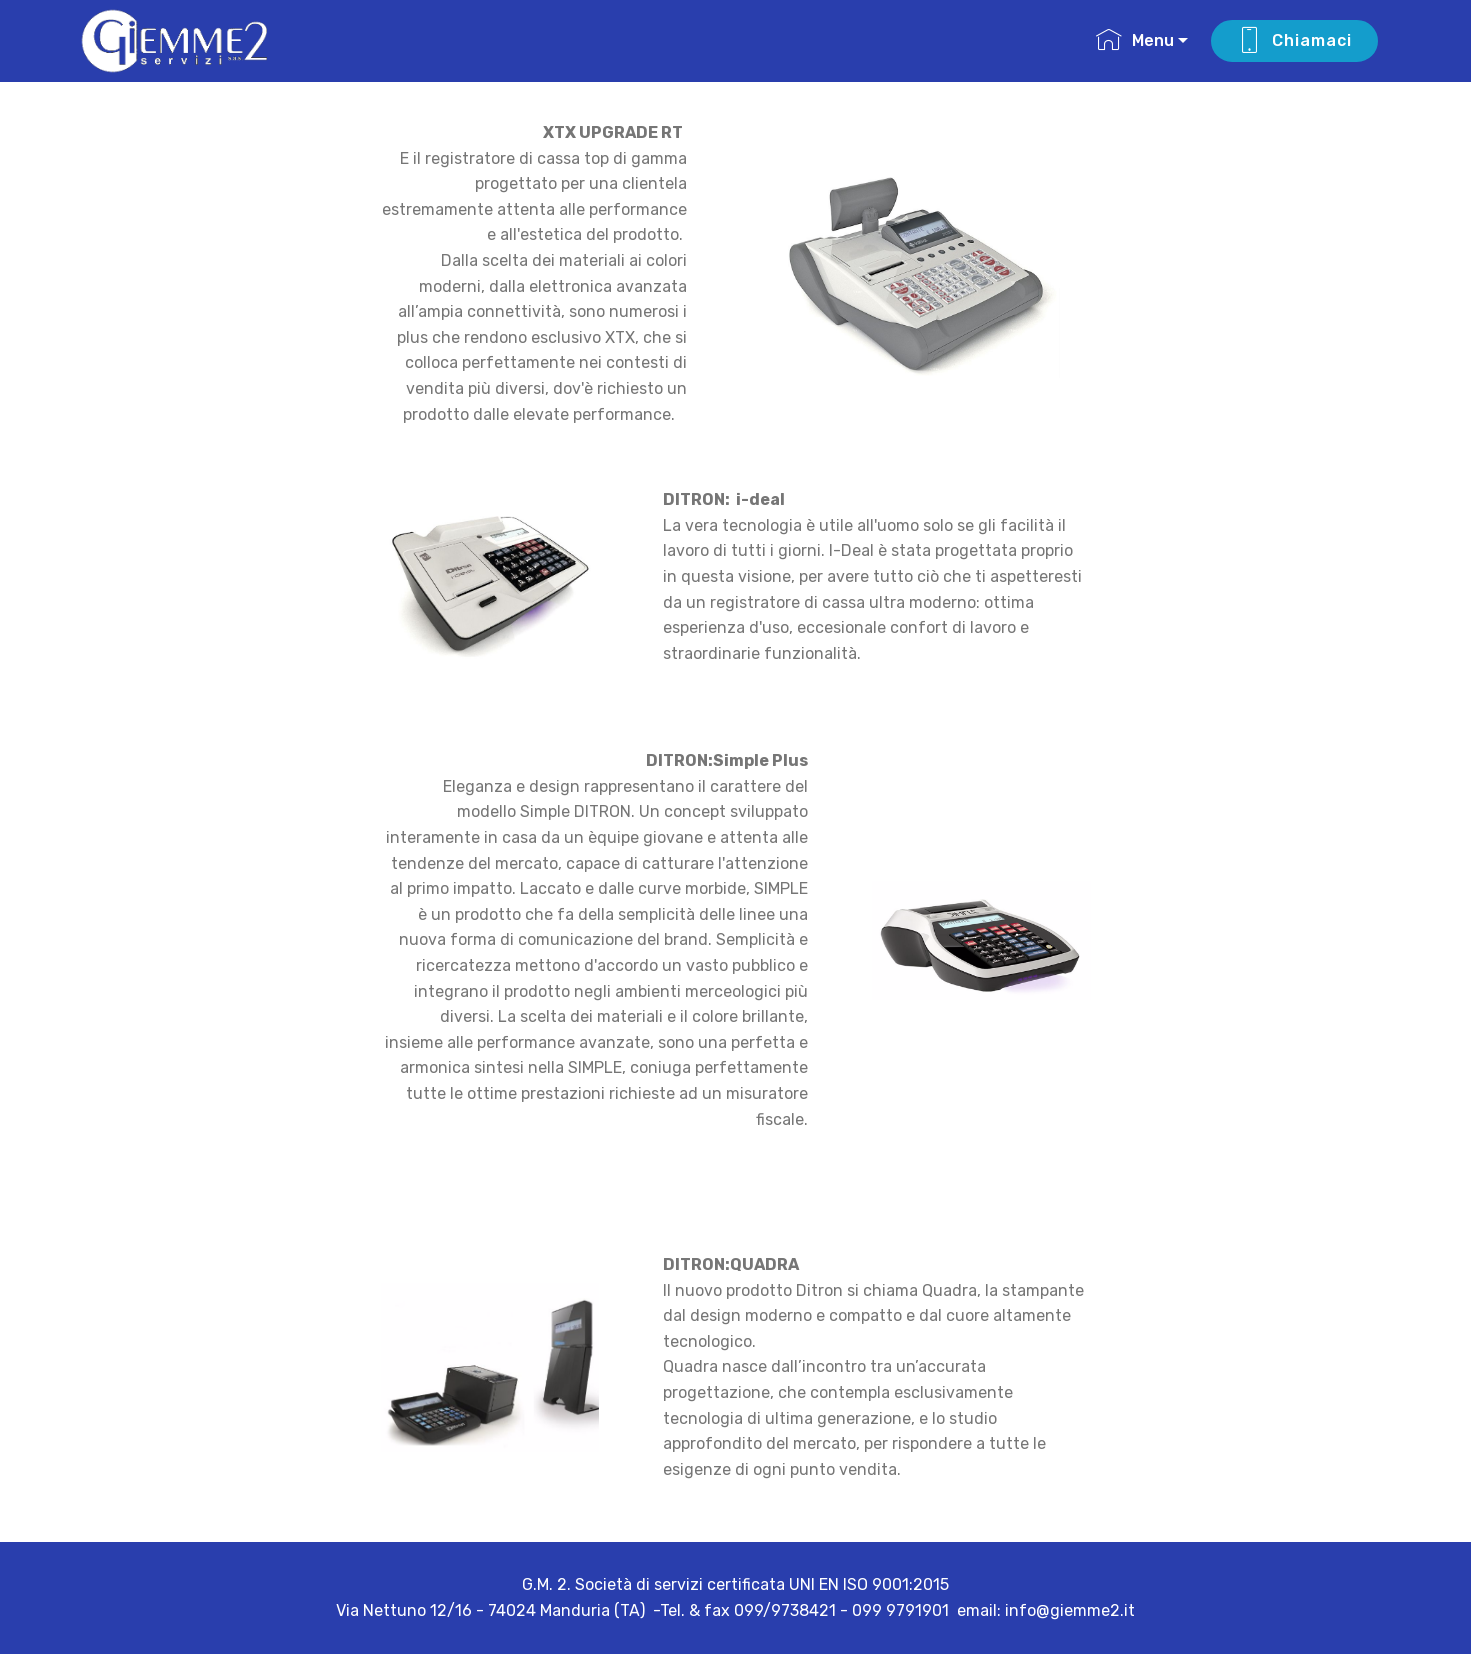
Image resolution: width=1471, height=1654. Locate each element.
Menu (1135, 40)
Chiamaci (1294, 41)
